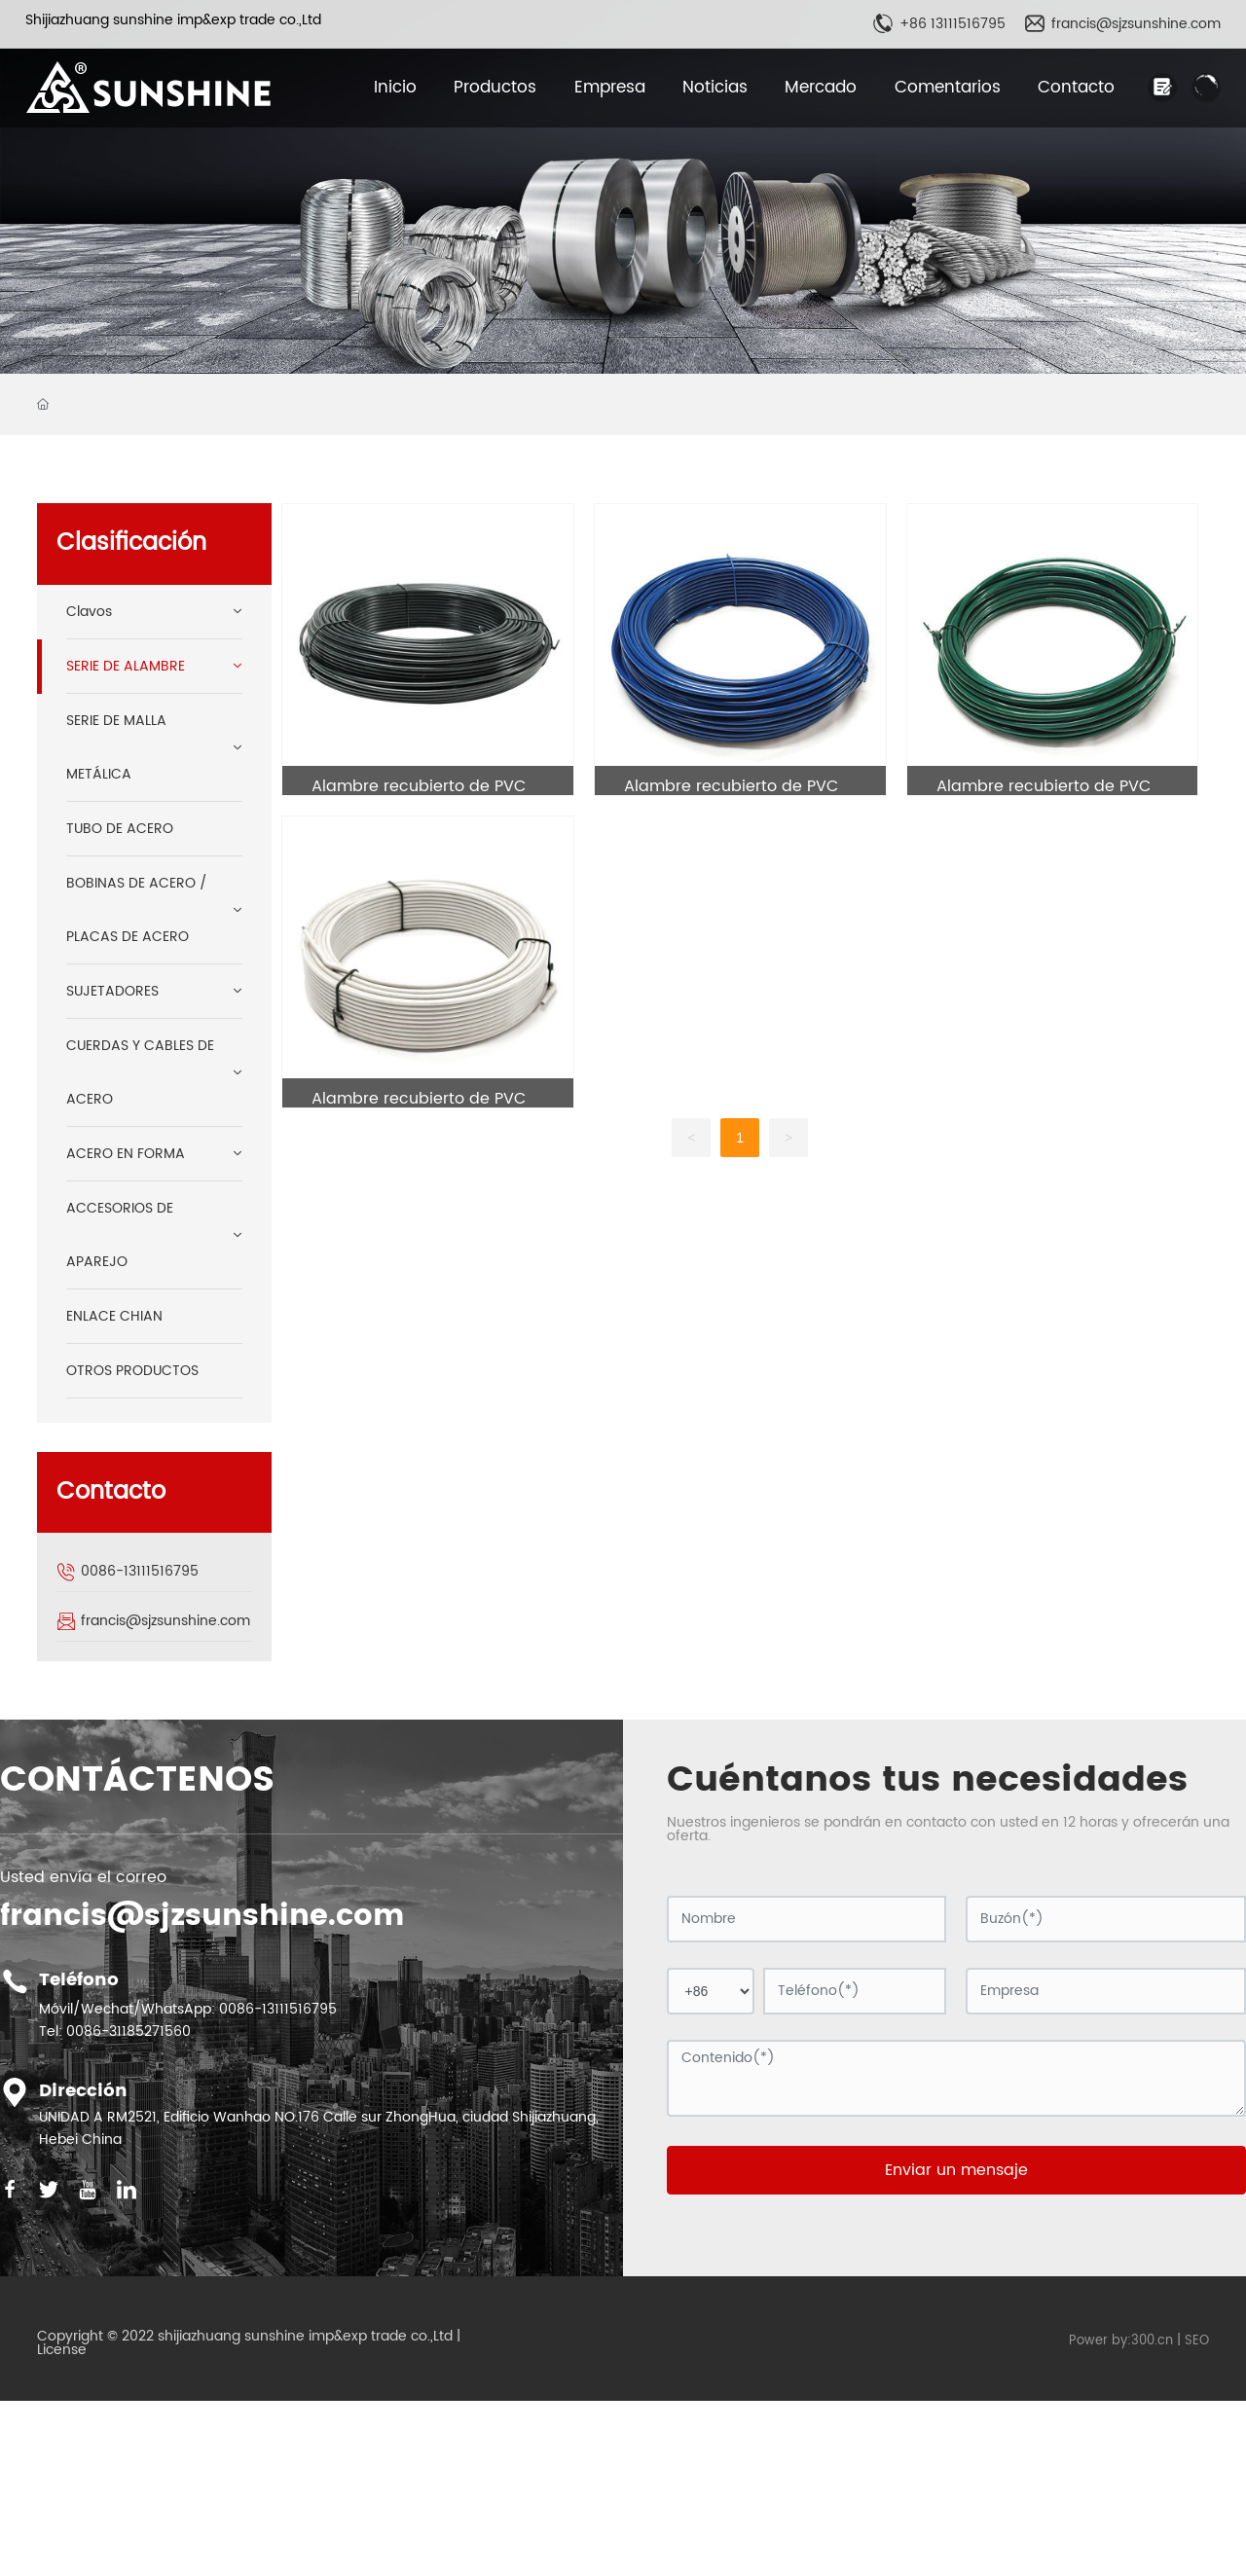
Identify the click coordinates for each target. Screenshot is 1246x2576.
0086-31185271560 (128, 2031)
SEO (1197, 2341)
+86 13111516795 (952, 24)
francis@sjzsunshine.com (1136, 24)
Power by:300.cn (1121, 2341)
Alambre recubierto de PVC (419, 786)
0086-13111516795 (140, 1571)
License (62, 2350)
